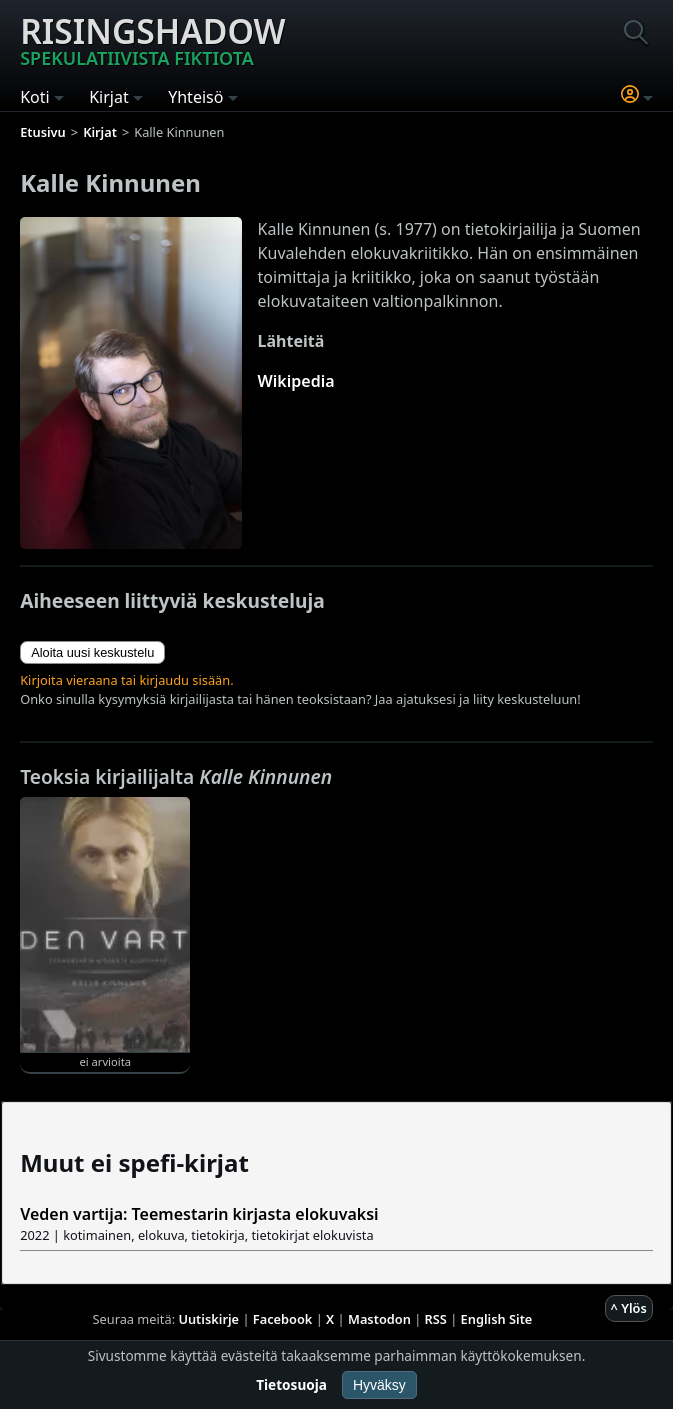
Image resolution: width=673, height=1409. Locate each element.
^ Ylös (629, 1308)
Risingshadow (153, 39)
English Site (497, 1319)
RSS (436, 1319)
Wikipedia (296, 381)
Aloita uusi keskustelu (92, 652)
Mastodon (379, 1319)
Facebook (283, 1319)
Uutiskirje (208, 1319)
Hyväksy (379, 1385)
